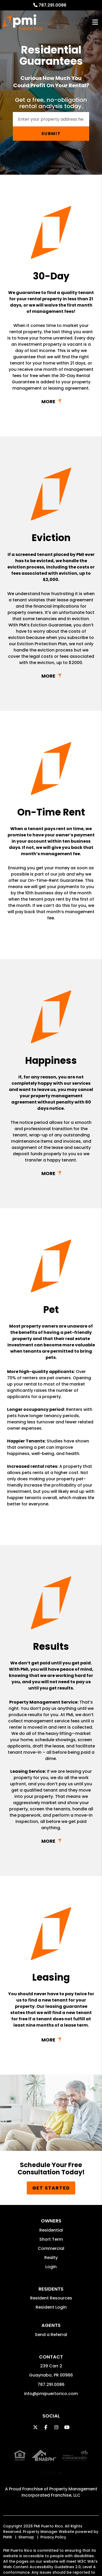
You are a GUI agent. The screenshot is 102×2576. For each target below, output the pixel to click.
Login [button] (51, 2267)
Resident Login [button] (51, 2307)
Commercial (51, 2248)
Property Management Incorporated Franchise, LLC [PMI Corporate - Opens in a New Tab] (59, 2476)
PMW (7, 2521)
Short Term (51, 2239)
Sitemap (26, 2521)
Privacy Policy (53, 2521)
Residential (51, 2230)
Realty (51, 2258)
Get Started (51, 2188)
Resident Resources (51, 2298)
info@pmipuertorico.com (51, 2394)
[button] (35, 2427)
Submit (51, 134)
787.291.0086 (52, 5)
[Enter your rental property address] (51, 119)
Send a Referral (51, 2335)
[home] (22, 22)
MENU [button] (95, 22)
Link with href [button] (51, 401)
